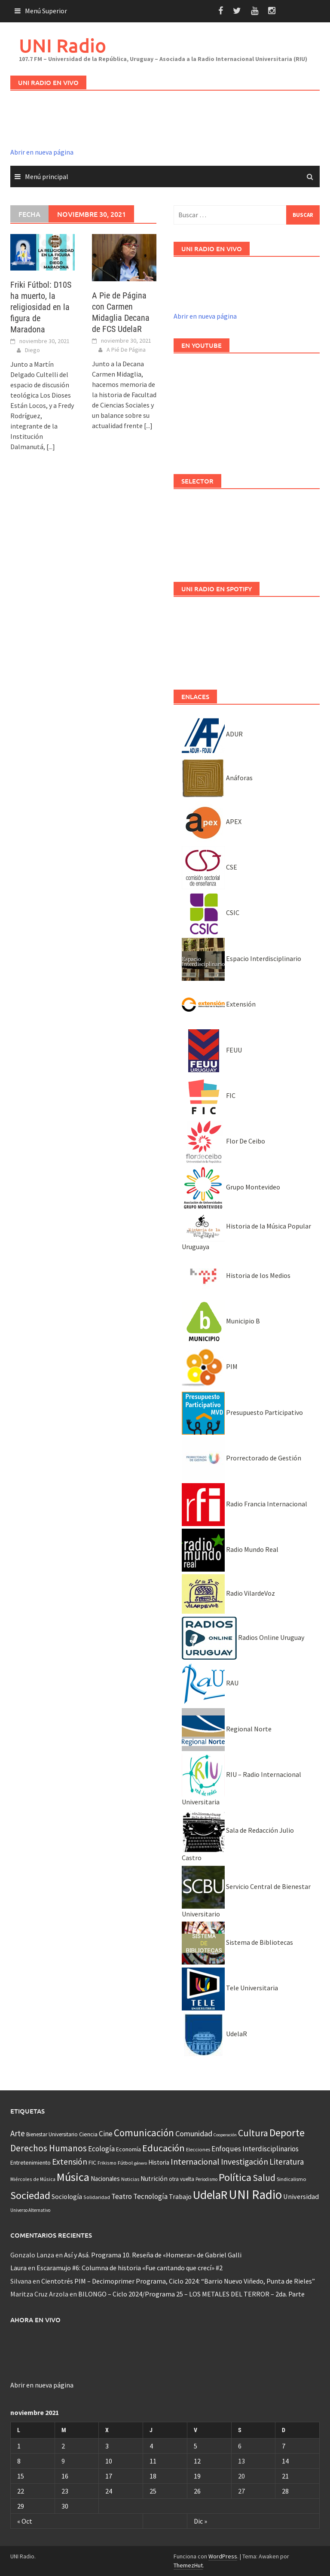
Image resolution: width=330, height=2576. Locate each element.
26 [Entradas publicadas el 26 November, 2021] (197, 2491)
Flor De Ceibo (223, 1141)
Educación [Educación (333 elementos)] (163, 2148)
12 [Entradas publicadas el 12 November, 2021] (197, 2461)
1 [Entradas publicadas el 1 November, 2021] (19, 2446)
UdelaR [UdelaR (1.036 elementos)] (210, 2194)
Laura (18, 2267)
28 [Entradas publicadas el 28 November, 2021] (285, 2491)
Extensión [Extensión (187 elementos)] (69, 2161)
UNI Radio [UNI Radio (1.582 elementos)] (255, 2194)
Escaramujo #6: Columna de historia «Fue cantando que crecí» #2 (130, 2267)
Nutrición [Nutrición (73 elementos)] (154, 2179)
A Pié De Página (126, 349)
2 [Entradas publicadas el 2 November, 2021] (63, 2446)
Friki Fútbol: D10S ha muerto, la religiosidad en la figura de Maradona (40, 307)
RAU (210, 1683)
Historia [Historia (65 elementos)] (158, 2162)
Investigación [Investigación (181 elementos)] (244, 2161)
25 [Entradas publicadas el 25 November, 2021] (153, 2491)
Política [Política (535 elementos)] (235, 2177)
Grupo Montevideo (231, 1187)
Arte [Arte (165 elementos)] (17, 2133)
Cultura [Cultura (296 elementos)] (253, 2133)
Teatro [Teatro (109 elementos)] (121, 2196)
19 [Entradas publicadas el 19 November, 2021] (197, 2476)
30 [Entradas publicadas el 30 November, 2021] (64, 2506)
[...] (50, 446)
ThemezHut (188, 2565)
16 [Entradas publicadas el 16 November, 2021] (64, 2476)
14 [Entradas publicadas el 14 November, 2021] (285, 2461)
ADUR (212, 734)
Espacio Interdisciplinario (241, 958)
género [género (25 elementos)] (140, 2163)
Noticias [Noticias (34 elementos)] (130, 2179)
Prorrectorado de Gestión (241, 1458)
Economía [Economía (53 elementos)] (128, 2149)
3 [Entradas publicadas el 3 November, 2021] (107, 2446)
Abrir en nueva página (41, 152)
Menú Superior (46, 10)
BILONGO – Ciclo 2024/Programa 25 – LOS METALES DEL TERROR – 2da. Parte (191, 2294)
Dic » (200, 2521)
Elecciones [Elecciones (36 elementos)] (198, 2149)
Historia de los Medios (236, 1275)
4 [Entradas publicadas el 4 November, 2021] (151, 2446)
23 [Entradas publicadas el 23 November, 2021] (64, 2491)
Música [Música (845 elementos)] (73, 2177)
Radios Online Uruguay (243, 1637)
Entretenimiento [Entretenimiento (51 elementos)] (30, 2162)
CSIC (210, 912)
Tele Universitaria (230, 1987)
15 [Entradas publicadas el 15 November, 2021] (20, 2476)
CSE (209, 867)
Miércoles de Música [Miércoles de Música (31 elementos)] (32, 2179)
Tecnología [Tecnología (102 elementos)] (150, 2196)
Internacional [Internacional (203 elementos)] (195, 2161)
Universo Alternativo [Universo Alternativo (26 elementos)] (30, 2210)
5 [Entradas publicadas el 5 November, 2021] (195, 2446)
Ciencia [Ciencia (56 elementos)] (88, 2134)
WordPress (222, 2556)
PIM (210, 1366)
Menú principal (46, 176)
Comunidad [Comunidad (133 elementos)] (193, 2133)
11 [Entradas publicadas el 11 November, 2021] (153, 2461)
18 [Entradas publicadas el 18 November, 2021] (153, 2476)
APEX (211, 821)
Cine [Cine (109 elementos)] (106, 2133)
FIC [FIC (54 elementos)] (92, 2162)
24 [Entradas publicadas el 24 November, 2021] (108, 2491)
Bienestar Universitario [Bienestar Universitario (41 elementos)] (52, 2134)
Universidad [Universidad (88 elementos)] (301, 2196)
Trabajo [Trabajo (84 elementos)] (180, 2196)
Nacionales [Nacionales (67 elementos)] (105, 2179)
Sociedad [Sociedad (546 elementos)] (30, 2195)
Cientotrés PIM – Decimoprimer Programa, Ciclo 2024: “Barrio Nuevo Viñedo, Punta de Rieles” (178, 2281)
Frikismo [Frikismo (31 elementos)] (107, 2162)
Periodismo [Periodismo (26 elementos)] (206, 2179)
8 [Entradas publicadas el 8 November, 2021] (19, 2461)
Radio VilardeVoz (228, 1593)
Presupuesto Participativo (242, 1412)
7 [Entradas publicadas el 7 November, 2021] (283, 2446)
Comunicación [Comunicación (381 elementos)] (144, 2133)
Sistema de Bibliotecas (237, 1942)
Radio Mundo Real (230, 1549)
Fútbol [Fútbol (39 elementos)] (125, 2162)
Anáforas (217, 777)
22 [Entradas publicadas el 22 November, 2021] (20, 2491)
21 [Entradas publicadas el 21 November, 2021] (285, 2476)
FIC (208, 1095)
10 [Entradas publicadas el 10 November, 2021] (108, 2461)
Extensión (219, 1004)
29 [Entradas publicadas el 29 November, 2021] (20, 2506)
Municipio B (221, 1321)
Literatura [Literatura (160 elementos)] (286, 2161)
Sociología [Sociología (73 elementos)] (67, 2197)
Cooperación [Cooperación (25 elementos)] (225, 2135)
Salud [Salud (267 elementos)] (264, 2178)
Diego (32, 350)
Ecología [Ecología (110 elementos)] (101, 2148)
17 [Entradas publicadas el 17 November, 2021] (108, 2476)
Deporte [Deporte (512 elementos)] (287, 2132)
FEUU (212, 1050)
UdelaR (214, 2033)
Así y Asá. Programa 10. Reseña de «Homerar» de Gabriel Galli (152, 2255)
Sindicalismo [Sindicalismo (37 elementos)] (291, 2179)
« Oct (24, 2521)
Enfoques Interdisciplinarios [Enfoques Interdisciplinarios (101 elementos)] (255, 2148)
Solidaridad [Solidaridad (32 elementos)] (96, 2197)
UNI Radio (62, 45)
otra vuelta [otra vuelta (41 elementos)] (181, 2179)
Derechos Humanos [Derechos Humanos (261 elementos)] (48, 2148)
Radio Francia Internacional (244, 1503)
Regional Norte (227, 1728)
